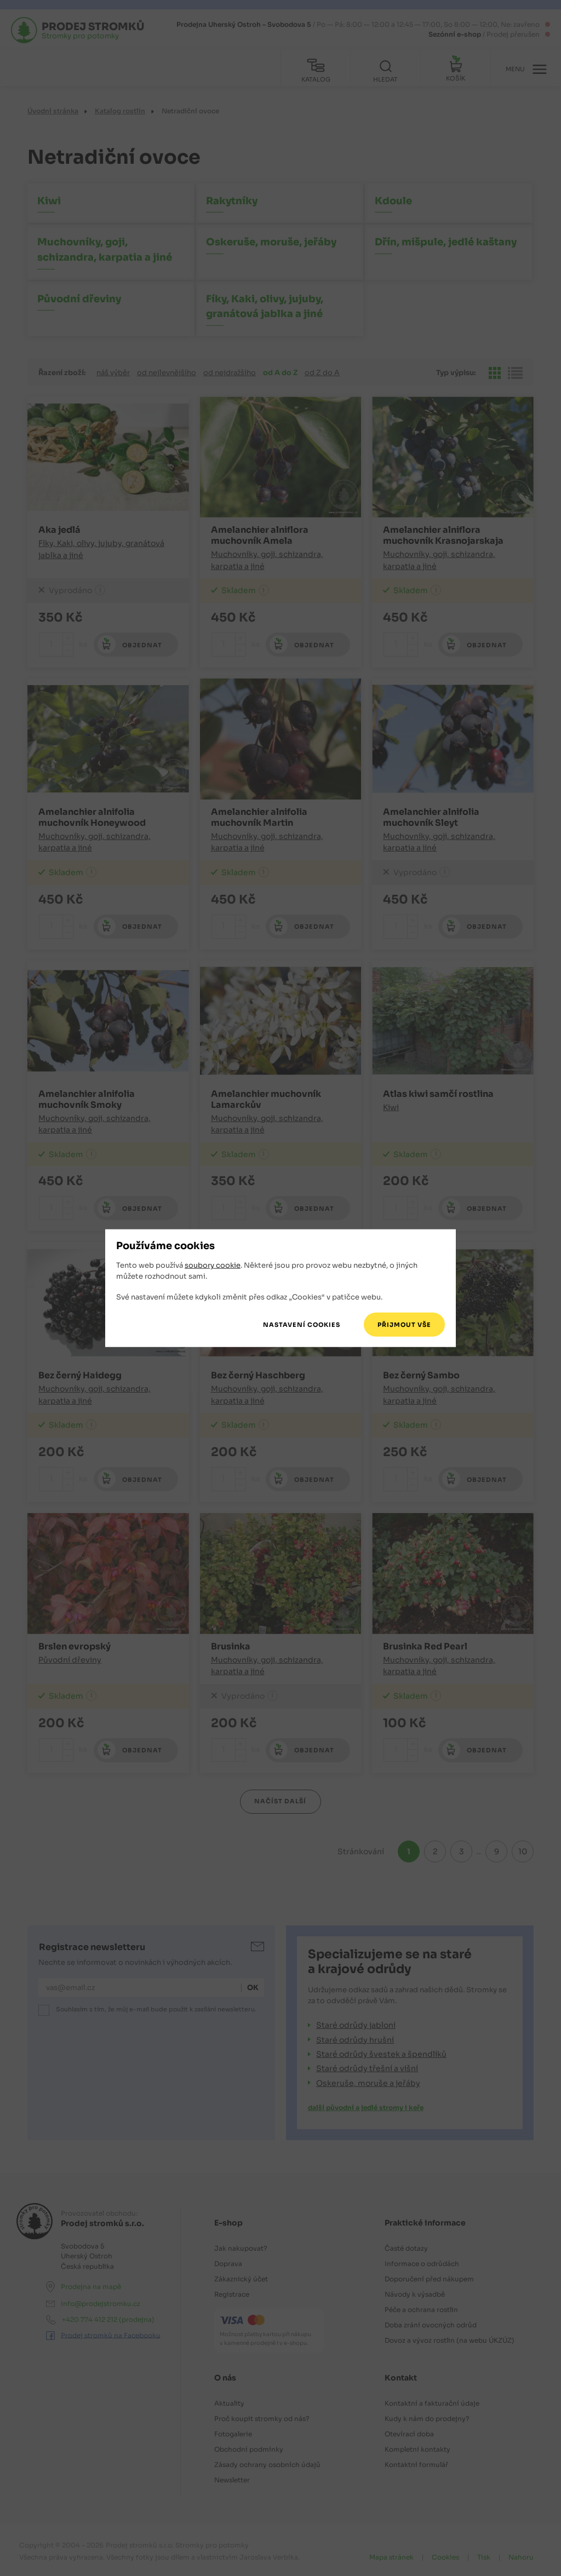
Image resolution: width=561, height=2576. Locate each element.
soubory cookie (213, 1265)
